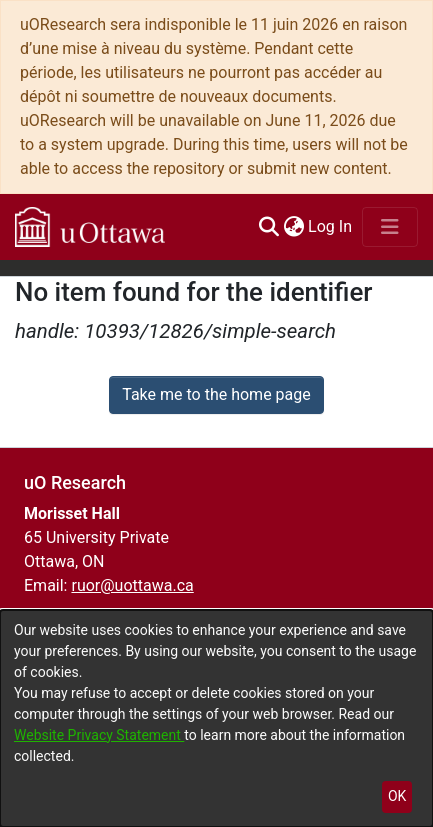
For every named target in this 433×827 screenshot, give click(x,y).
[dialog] (216, 718)
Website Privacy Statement (99, 735)
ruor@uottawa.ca (132, 585)
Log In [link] (331, 226)
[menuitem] (293, 227)
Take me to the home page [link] (216, 394)
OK (397, 796)
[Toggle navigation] (390, 227)
